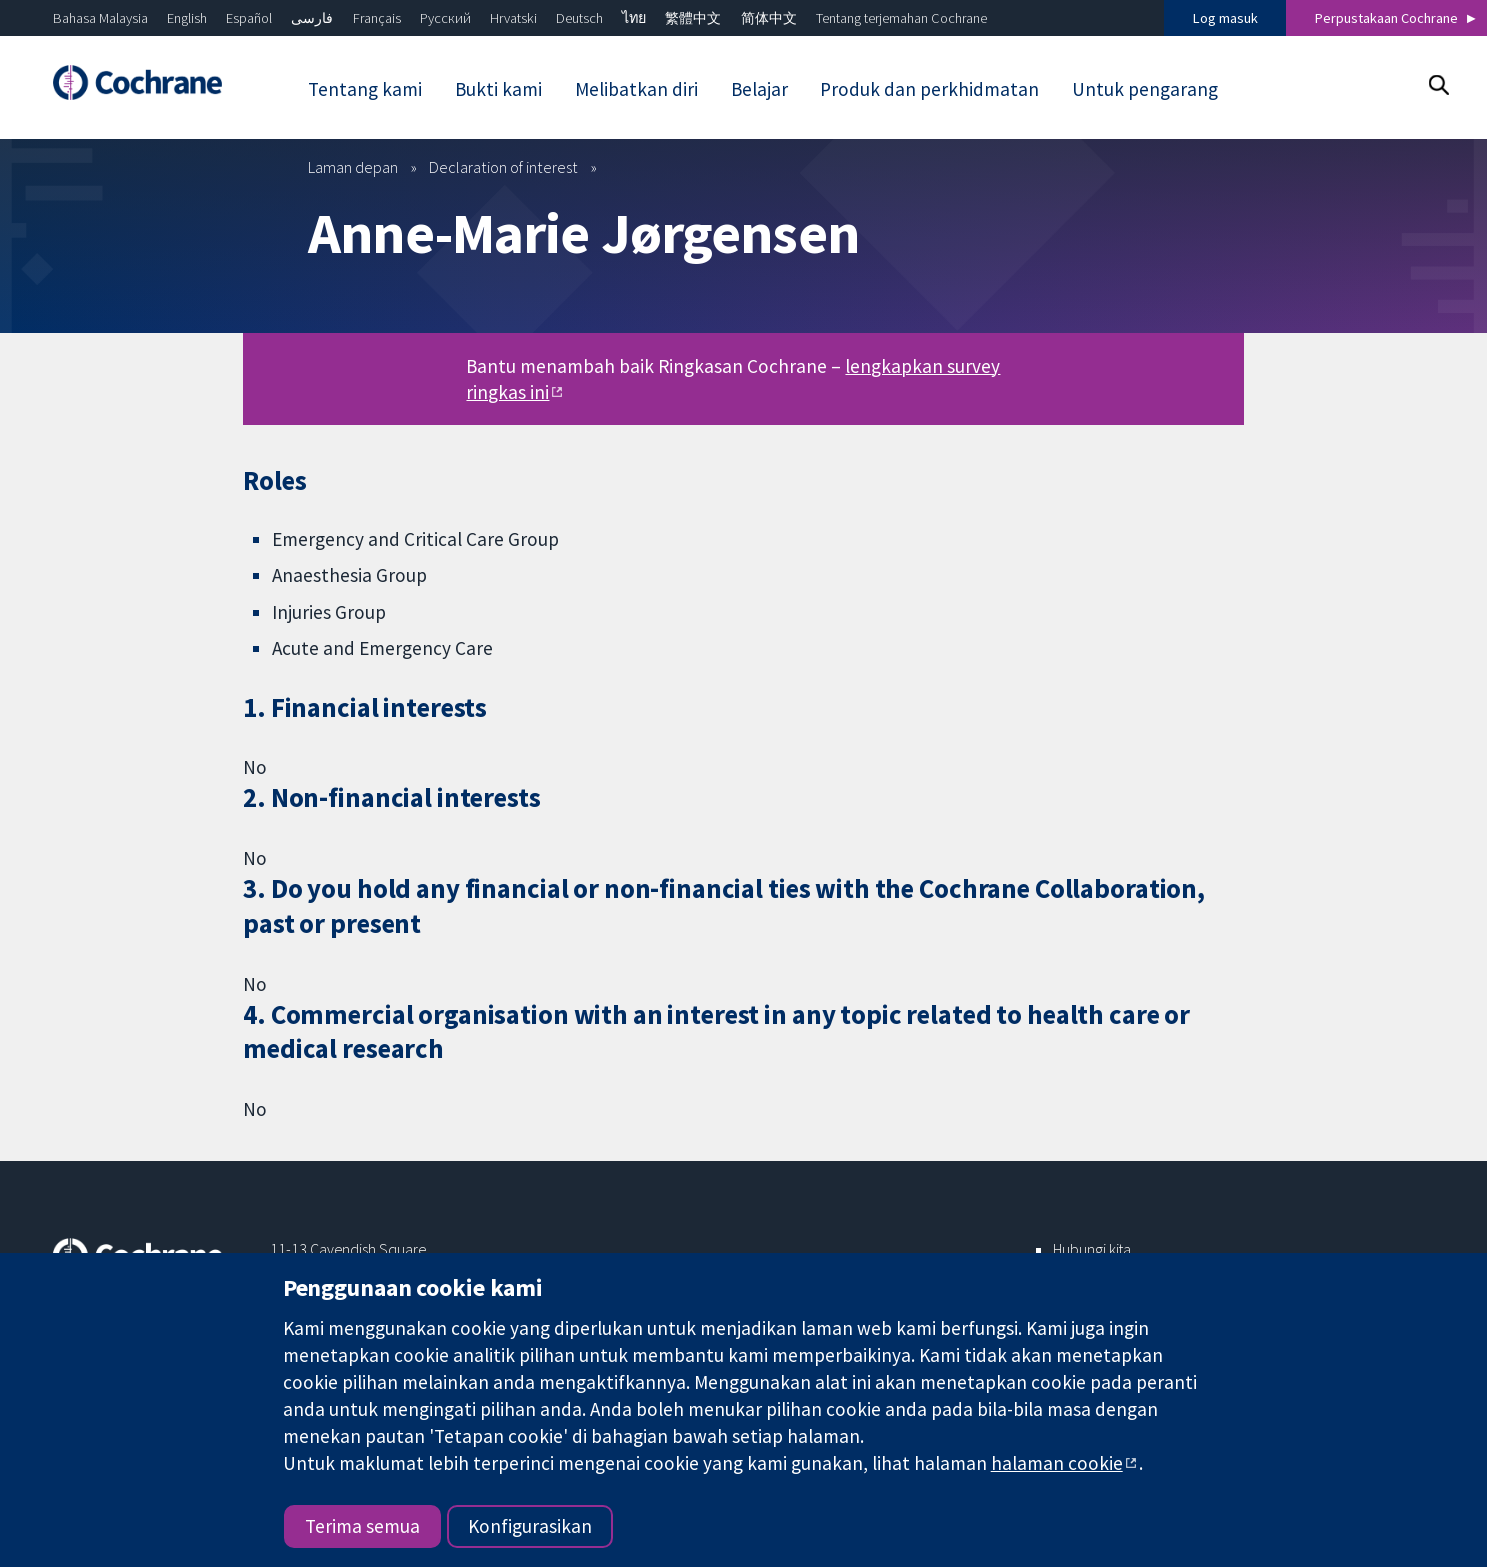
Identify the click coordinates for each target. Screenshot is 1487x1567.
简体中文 (769, 18)
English (187, 18)
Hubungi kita (1092, 1249)
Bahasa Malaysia (100, 18)
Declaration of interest (503, 167)
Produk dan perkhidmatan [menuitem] (929, 89)
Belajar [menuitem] (759, 89)
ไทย (634, 18)
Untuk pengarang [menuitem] (1145, 89)
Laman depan (353, 167)
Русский (445, 18)
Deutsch (579, 18)
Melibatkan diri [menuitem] (636, 89)
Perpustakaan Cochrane (1386, 18)
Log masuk (1225, 18)
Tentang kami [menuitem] (365, 89)
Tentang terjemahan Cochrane (901, 18)
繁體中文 (693, 18)
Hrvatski (513, 18)
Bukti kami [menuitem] (498, 89)
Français (377, 18)
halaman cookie (1057, 1463)
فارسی (312, 18)
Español (249, 18)
